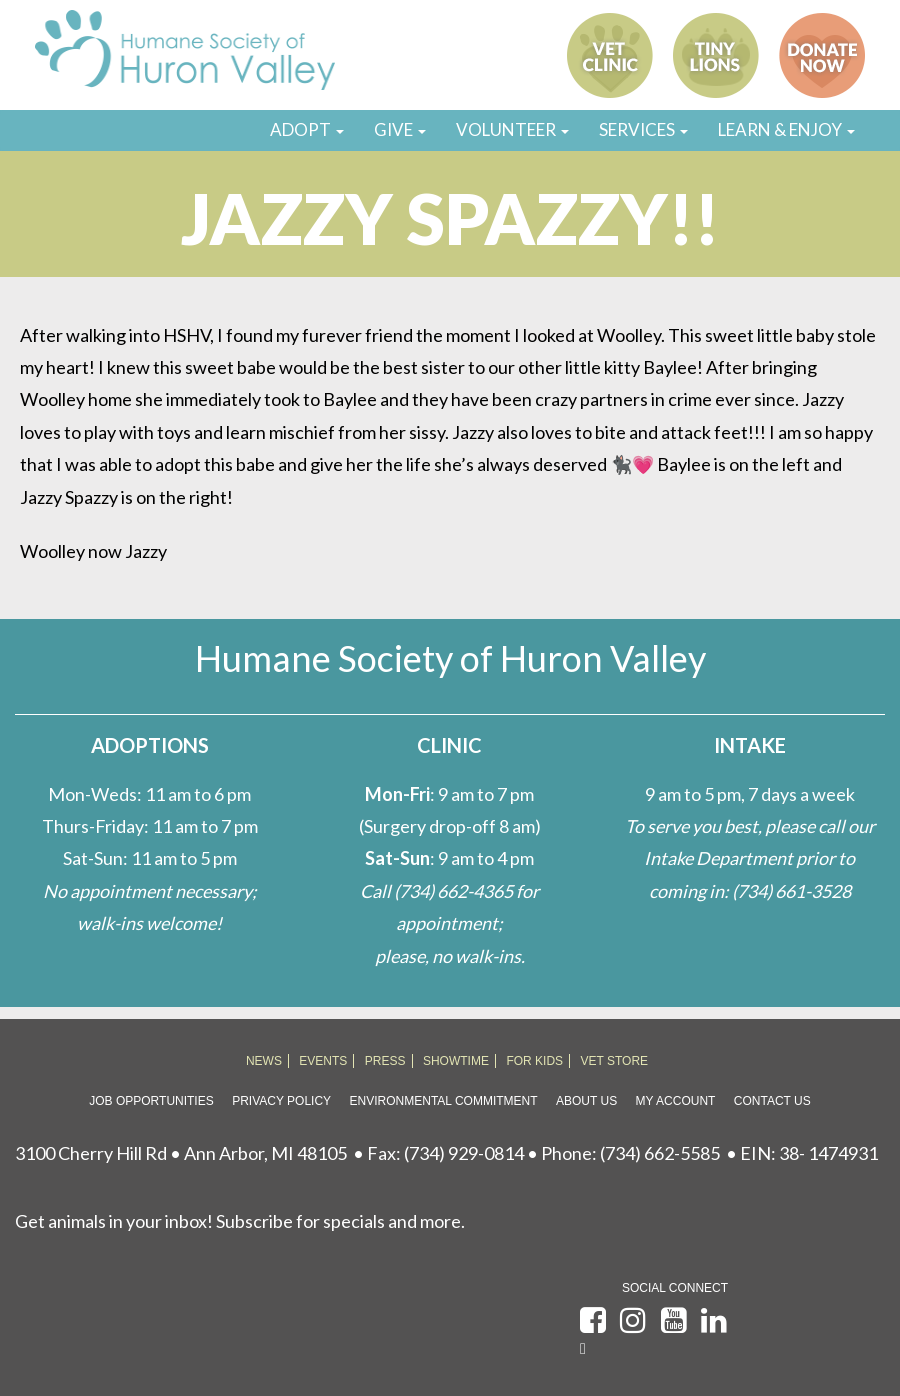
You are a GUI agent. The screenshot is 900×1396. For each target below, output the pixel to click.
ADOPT (307, 129)
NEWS (264, 1061)
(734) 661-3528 (791, 891)
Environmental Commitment (444, 1101)
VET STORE (615, 1061)
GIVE (400, 129)
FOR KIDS (534, 1061)
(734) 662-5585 (660, 1153)
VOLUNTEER (512, 129)
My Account (676, 1101)
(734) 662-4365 (453, 891)
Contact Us (772, 1101)
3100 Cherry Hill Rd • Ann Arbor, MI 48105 (181, 1153)
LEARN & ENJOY (786, 129)
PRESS (385, 1061)
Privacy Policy (281, 1101)
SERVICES (643, 129)
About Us (586, 1101)
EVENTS (323, 1061)
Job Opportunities (151, 1101)
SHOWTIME (456, 1061)
